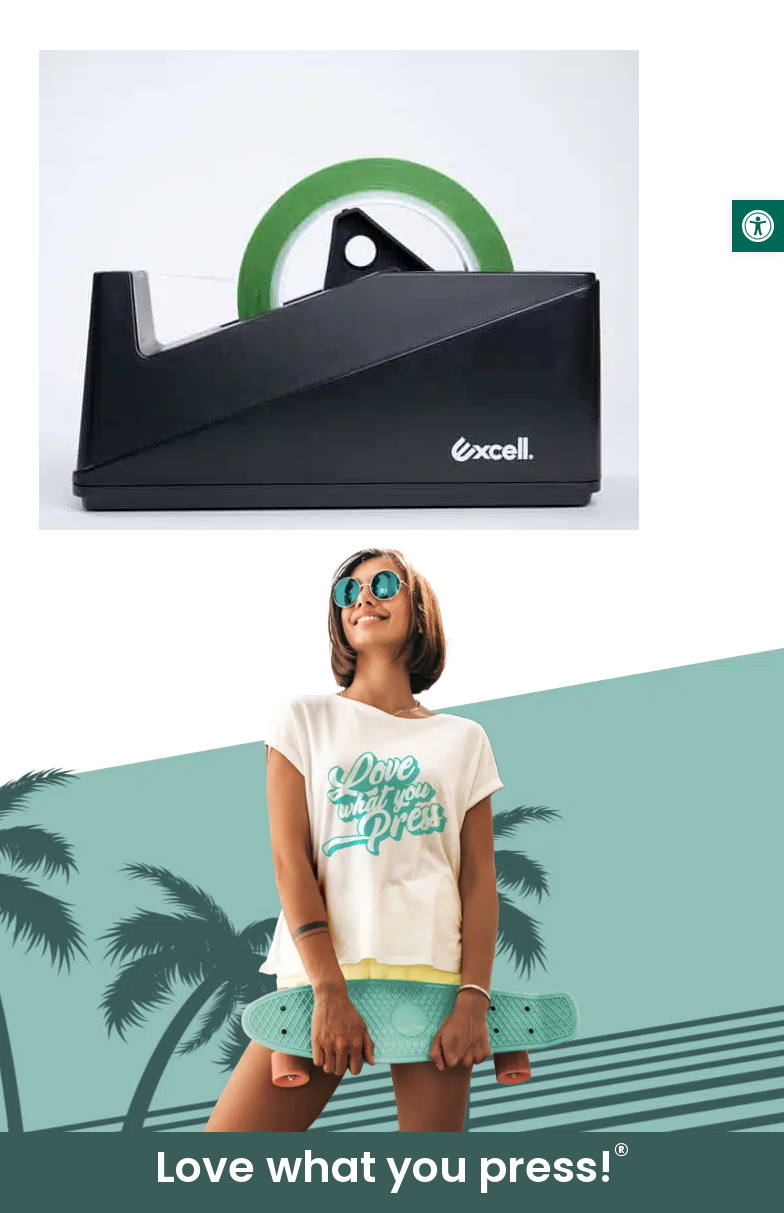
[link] (758, 226)
